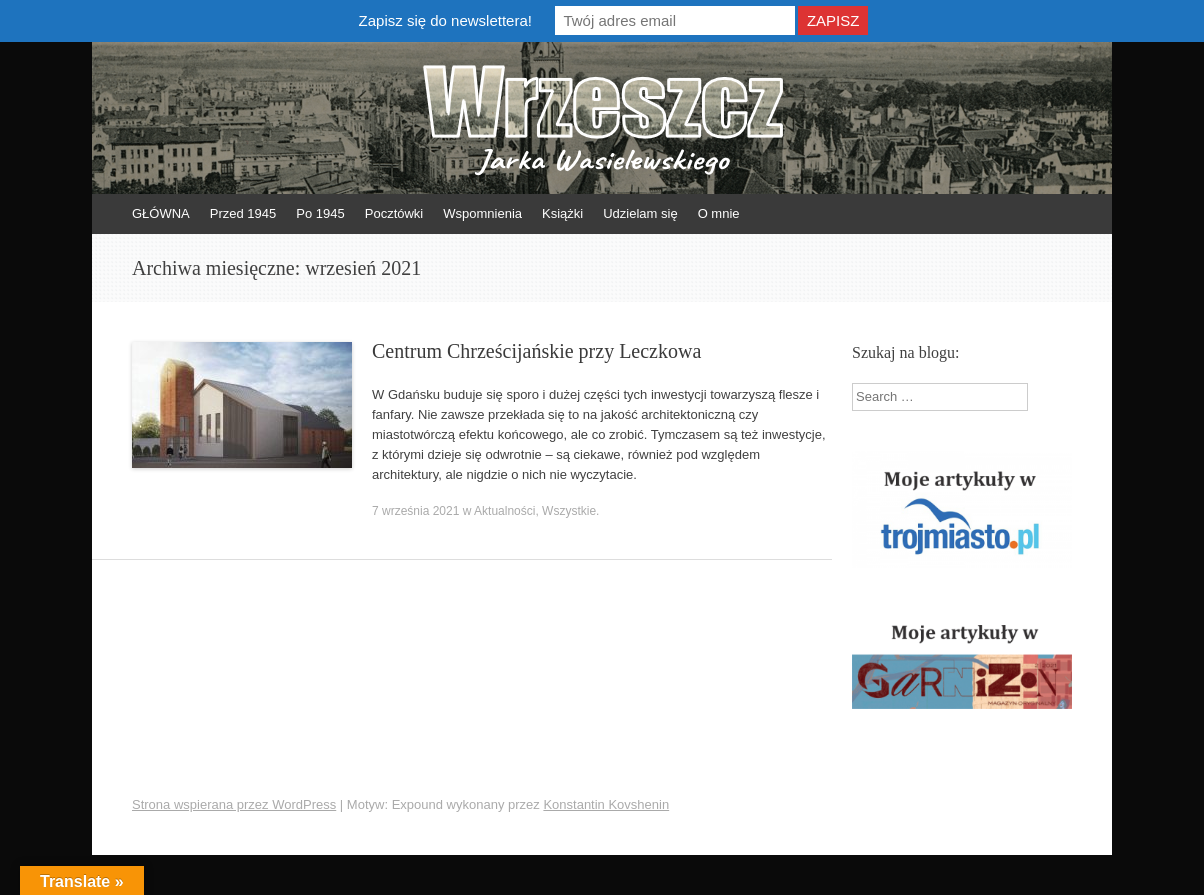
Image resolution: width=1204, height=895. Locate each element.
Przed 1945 (243, 213)
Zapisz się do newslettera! (445, 20)
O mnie (719, 213)
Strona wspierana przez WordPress (234, 804)
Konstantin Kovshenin (606, 804)
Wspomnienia (482, 213)
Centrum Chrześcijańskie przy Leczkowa (536, 351)
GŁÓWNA (161, 213)
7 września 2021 (415, 511)
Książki (562, 213)
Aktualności (504, 511)
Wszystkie (569, 511)
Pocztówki (394, 213)
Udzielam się (640, 213)
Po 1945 (320, 213)
